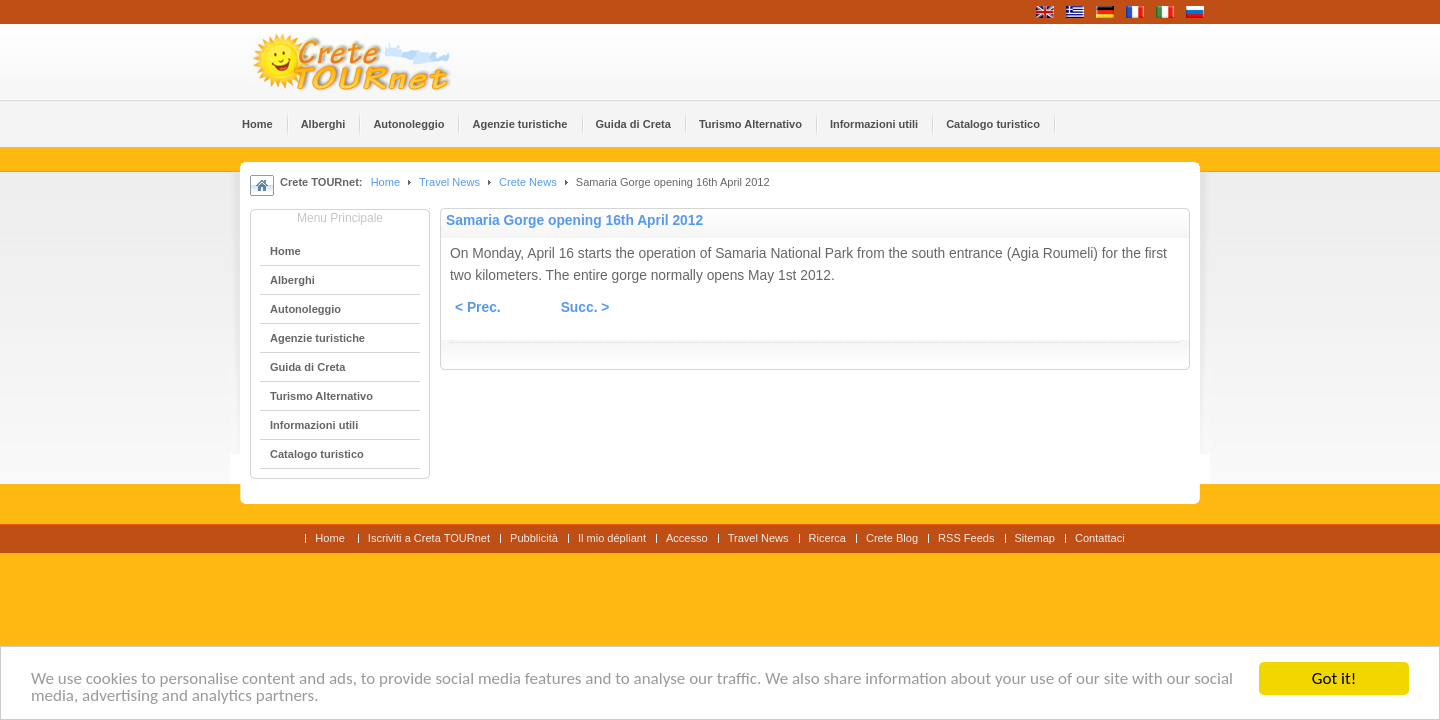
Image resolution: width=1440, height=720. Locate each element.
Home (385, 182)
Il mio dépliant (612, 538)
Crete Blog (892, 538)
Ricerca (827, 538)
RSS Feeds (966, 538)
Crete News (528, 182)
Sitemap (1035, 538)
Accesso (687, 538)
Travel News (449, 182)
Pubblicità (534, 538)
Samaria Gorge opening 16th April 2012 (574, 220)
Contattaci (1100, 538)
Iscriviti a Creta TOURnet (429, 538)
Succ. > (585, 307)
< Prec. (478, 307)
